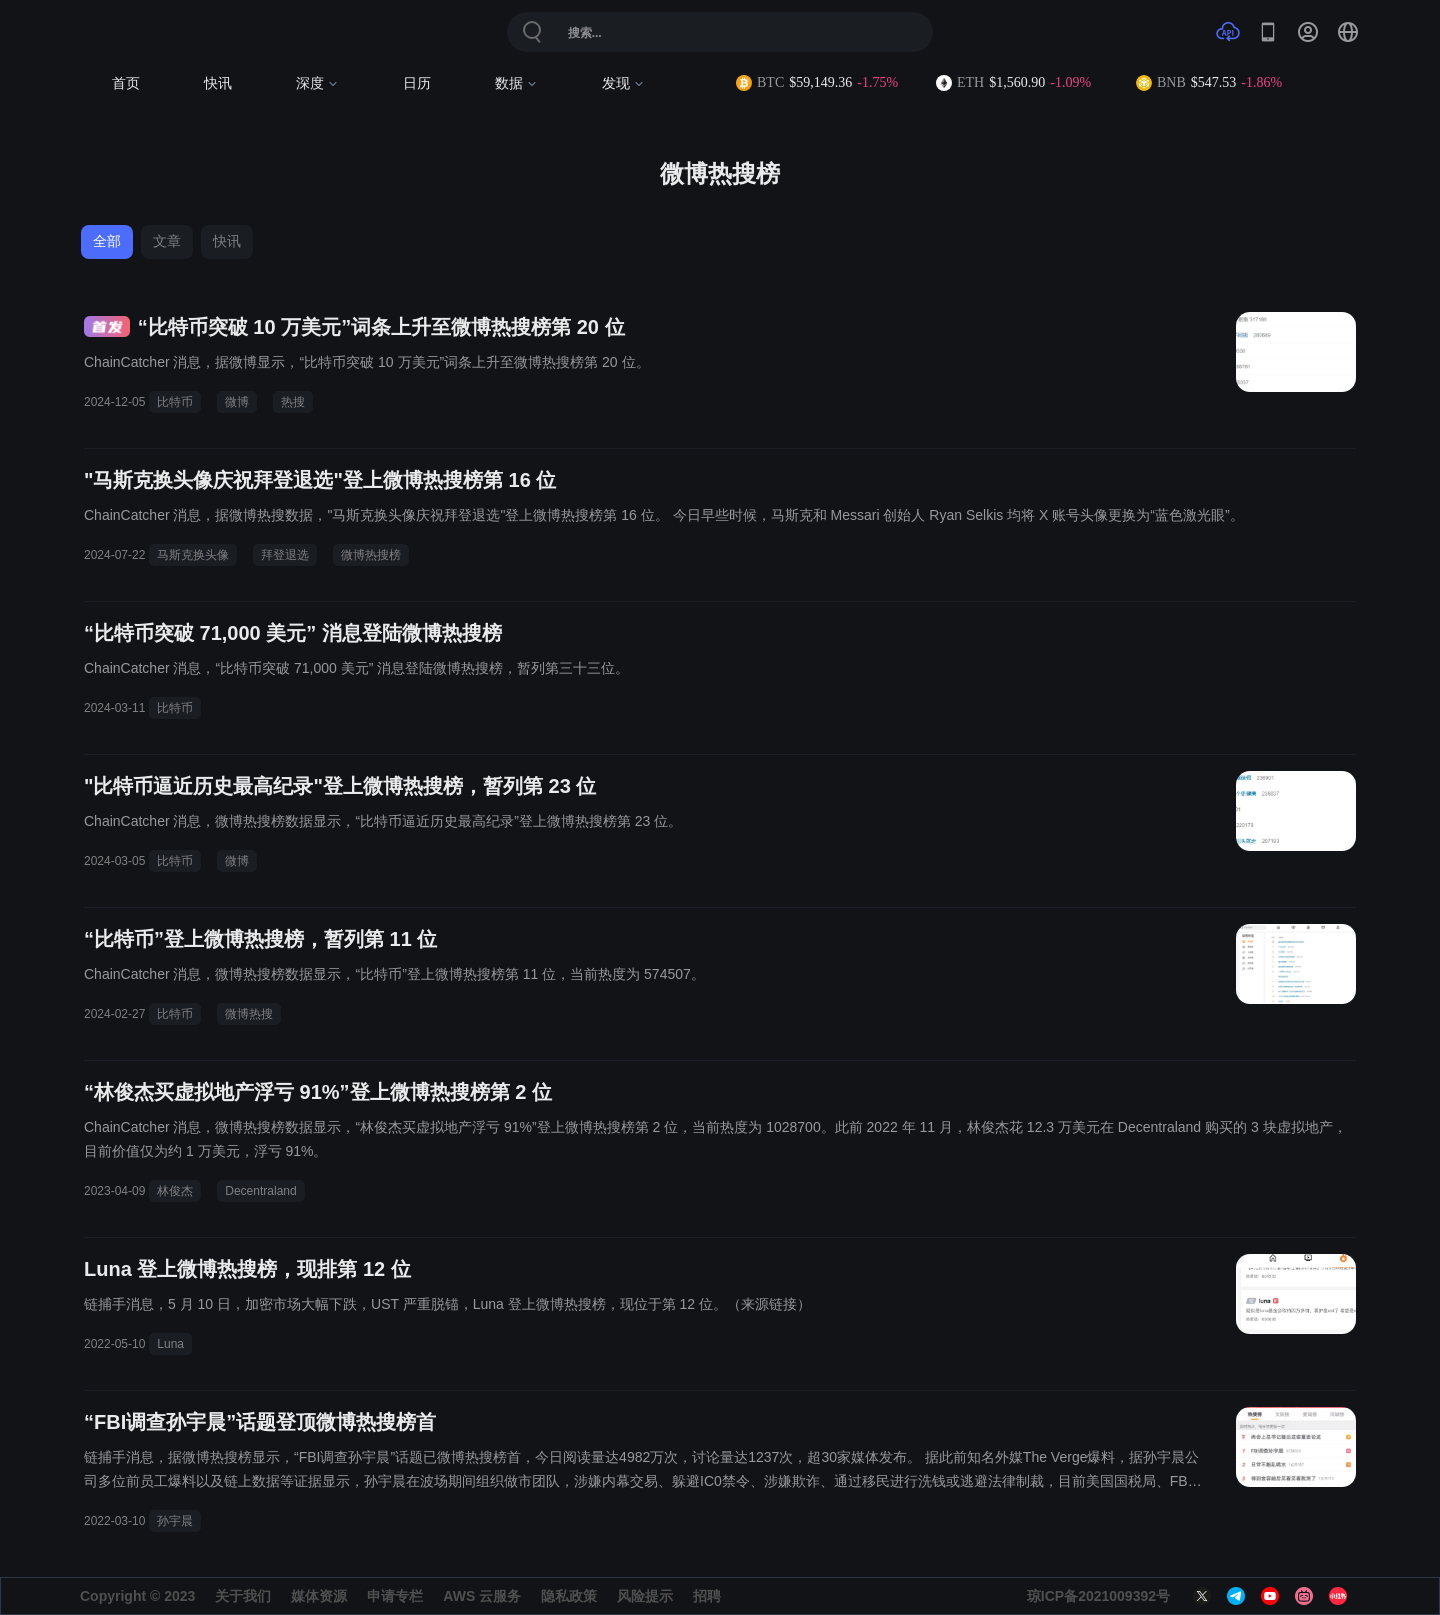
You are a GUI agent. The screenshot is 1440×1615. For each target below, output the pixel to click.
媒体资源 (319, 1596)
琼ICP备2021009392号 (1098, 1596)
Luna (170, 1344)
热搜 (293, 402)
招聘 (707, 1596)
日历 (417, 83)
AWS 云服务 (482, 1596)
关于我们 (243, 1596)
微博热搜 (249, 1014)
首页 (126, 83)
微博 (237, 402)
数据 (516, 83)
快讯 (218, 83)
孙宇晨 (175, 1521)
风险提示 (645, 1596)
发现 (623, 83)
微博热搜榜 (371, 555)
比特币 (175, 402)
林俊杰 (175, 1191)
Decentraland (260, 1191)
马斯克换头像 (193, 555)
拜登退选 (285, 555)
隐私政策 (569, 1596)
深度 (317, 83)
